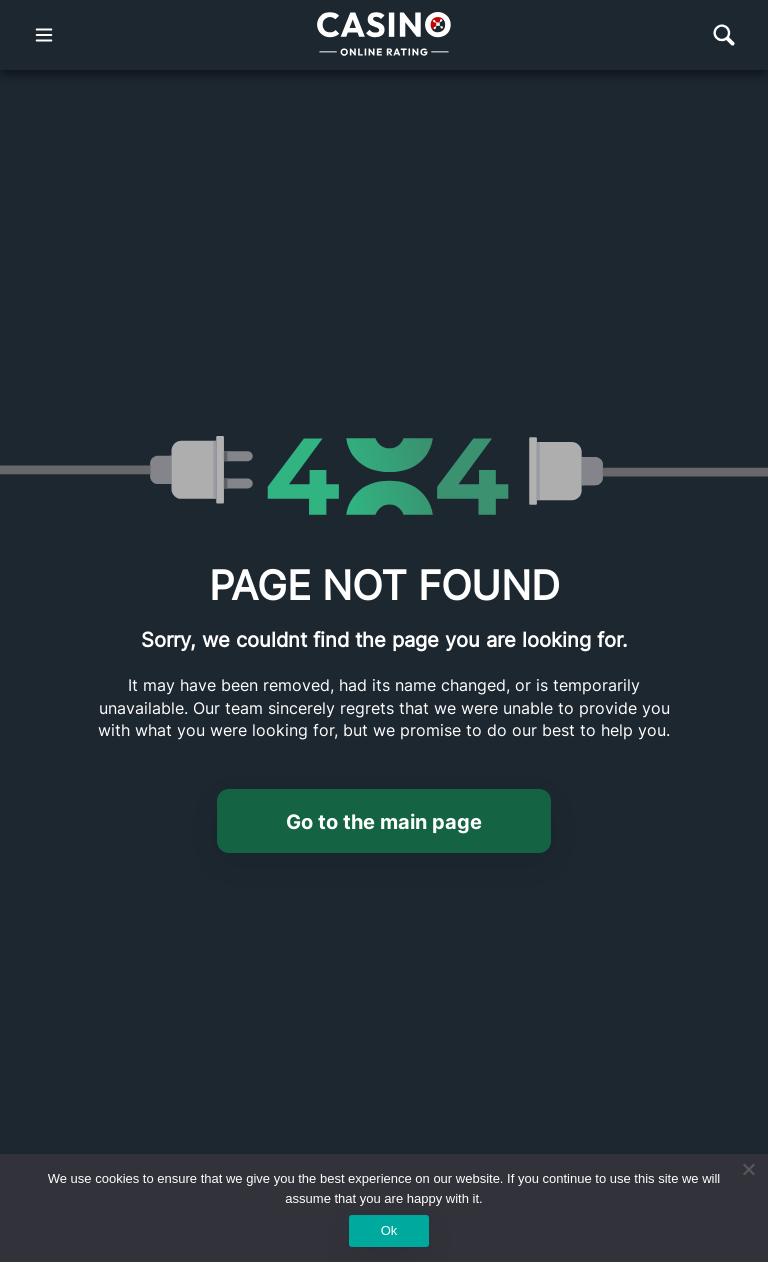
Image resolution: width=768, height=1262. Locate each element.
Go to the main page (384, 822)
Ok (389, 1230)
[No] (748, 1169)
